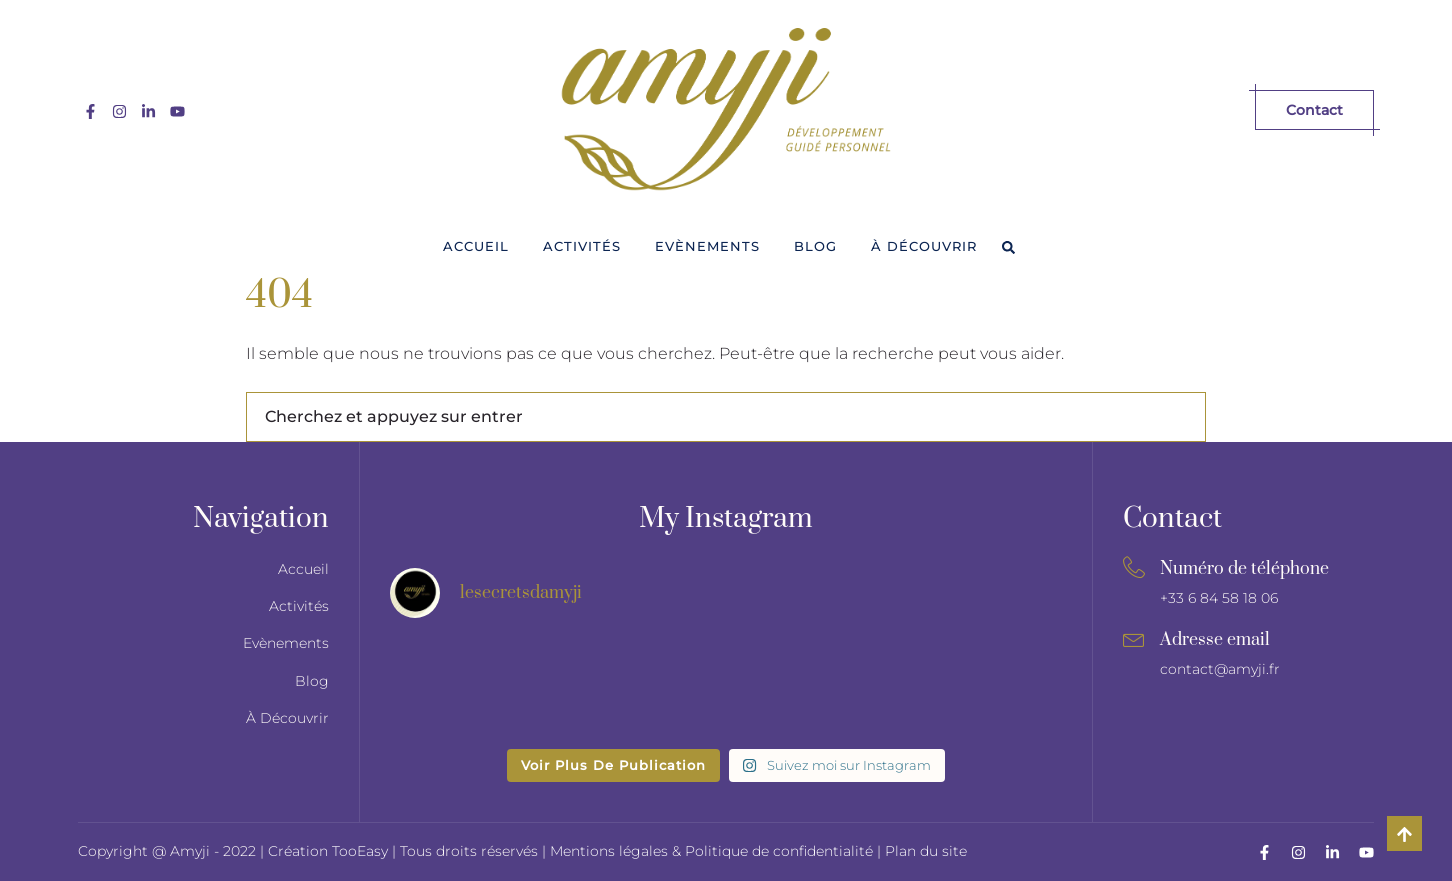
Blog (815, 246)
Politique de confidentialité (779, 851)
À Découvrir (924, 246)
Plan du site (926, 851)
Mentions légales (609, 851)
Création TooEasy (330, 851)
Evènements (707, 246)
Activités (582, 246)
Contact (1314, 110)
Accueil (476, 246)
